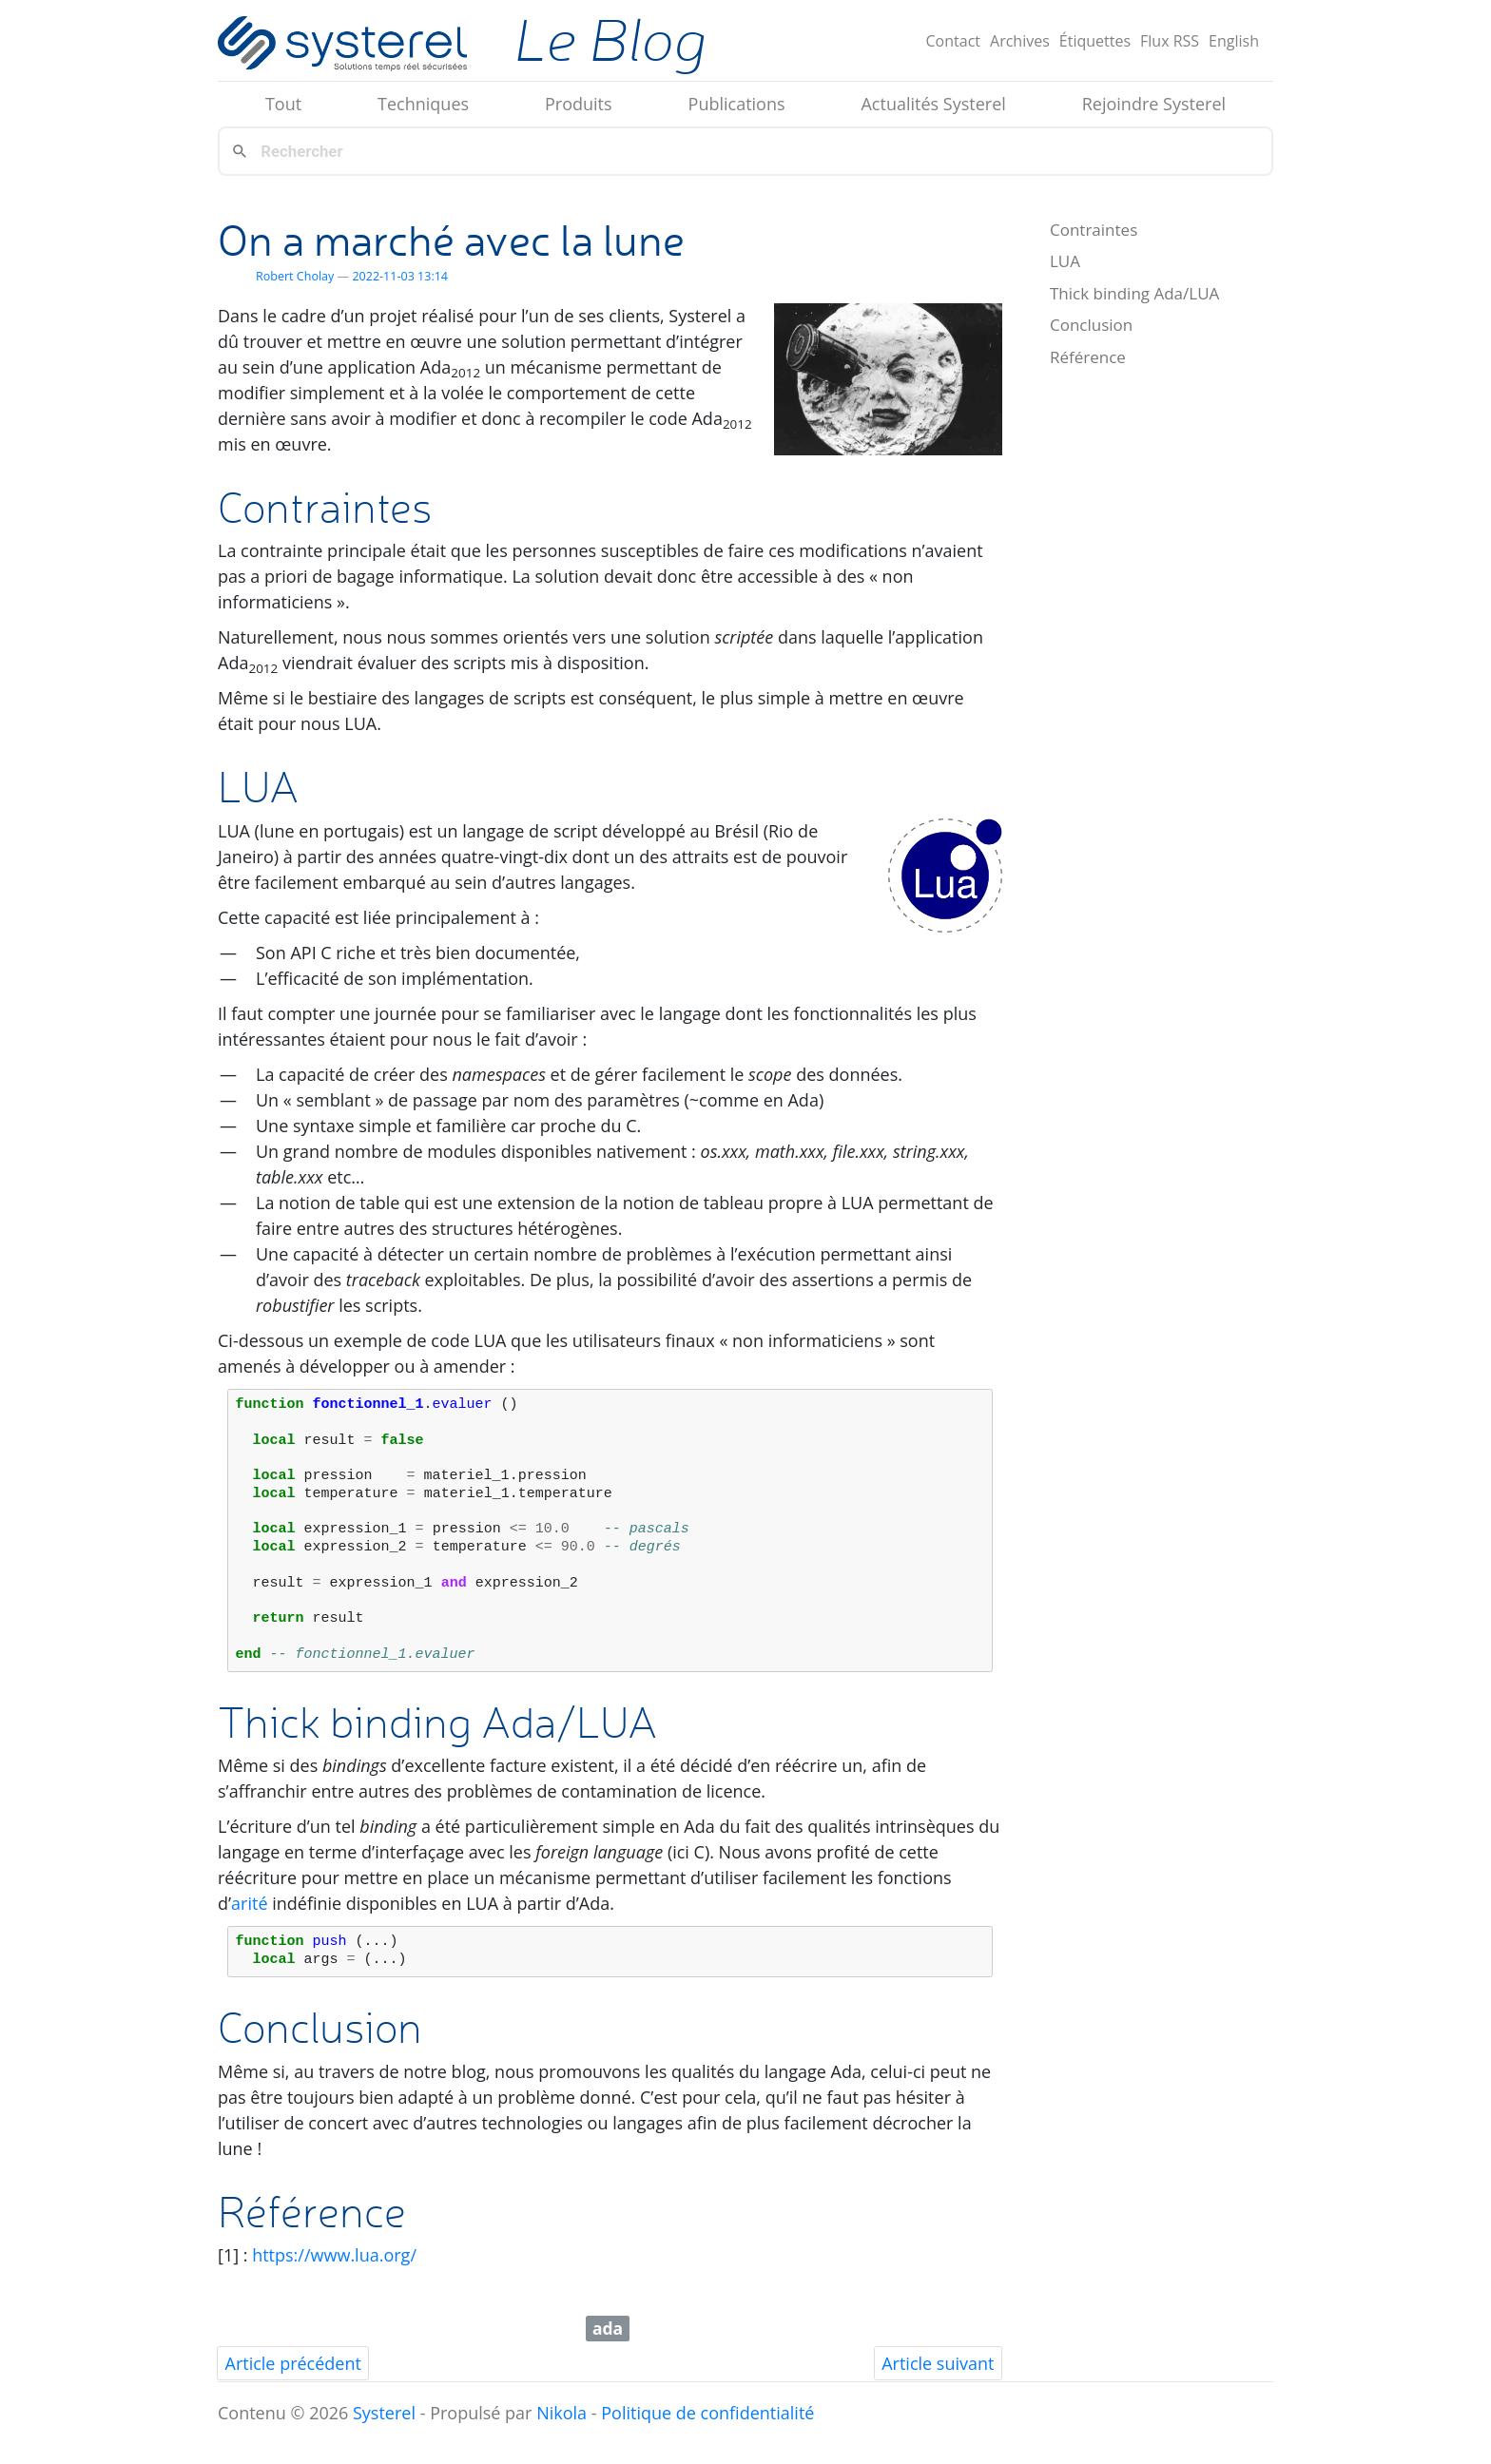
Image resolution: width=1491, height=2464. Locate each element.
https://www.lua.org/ (334, 2254)
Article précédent (293, 2363)
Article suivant (937, 2363)
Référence (1088, 357)
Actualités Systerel (933, 103)
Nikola (561, 2412)
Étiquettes (1095, 40)
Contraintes (1093, 230)
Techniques (423, 103)
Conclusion (1091, 325)
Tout (283, 103)
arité (249, 1903)
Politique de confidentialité (707, 2412)
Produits (578, 103)
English (1234, 40)
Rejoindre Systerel (1154, 103)
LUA (1065, 261)
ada (607, 2328)
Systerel (384, 2412)
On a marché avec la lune (451, 239)
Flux (1169, 40)
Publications (736, 103)
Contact (953, 40)
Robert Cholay (295, 276)
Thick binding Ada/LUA (1134, 293)
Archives (1020, 40)
